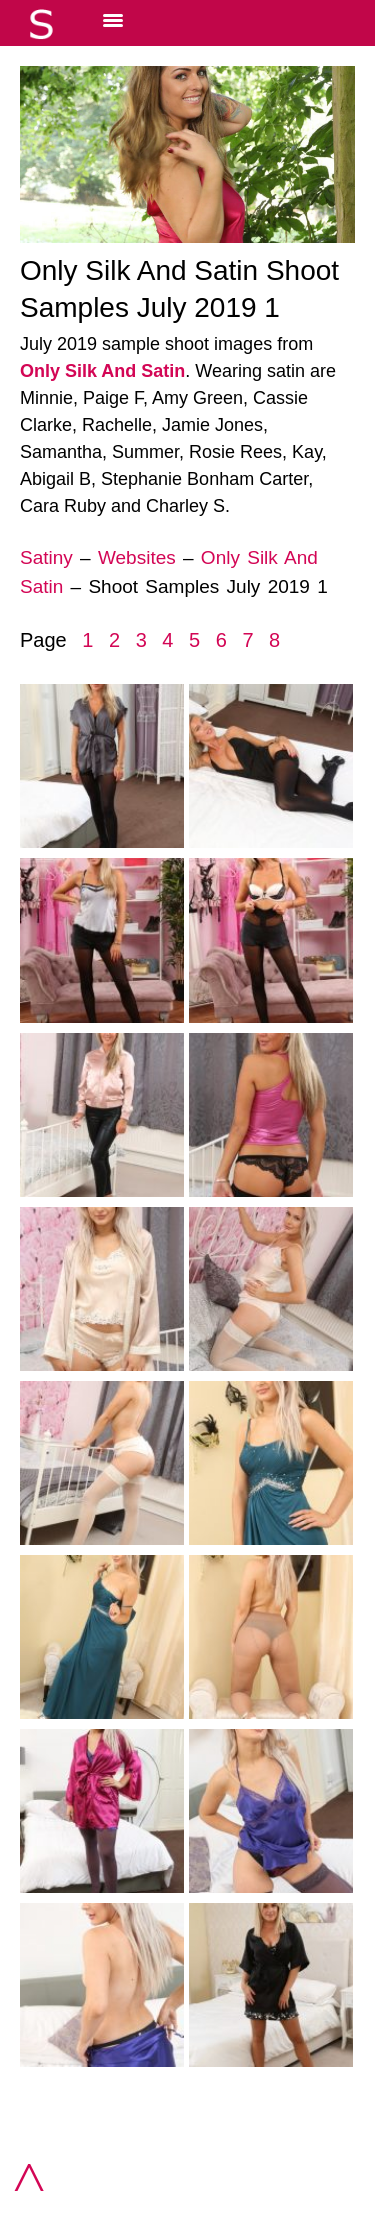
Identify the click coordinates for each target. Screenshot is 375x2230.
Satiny (46, 557)
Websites (137, 557)
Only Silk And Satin (102, 371)
